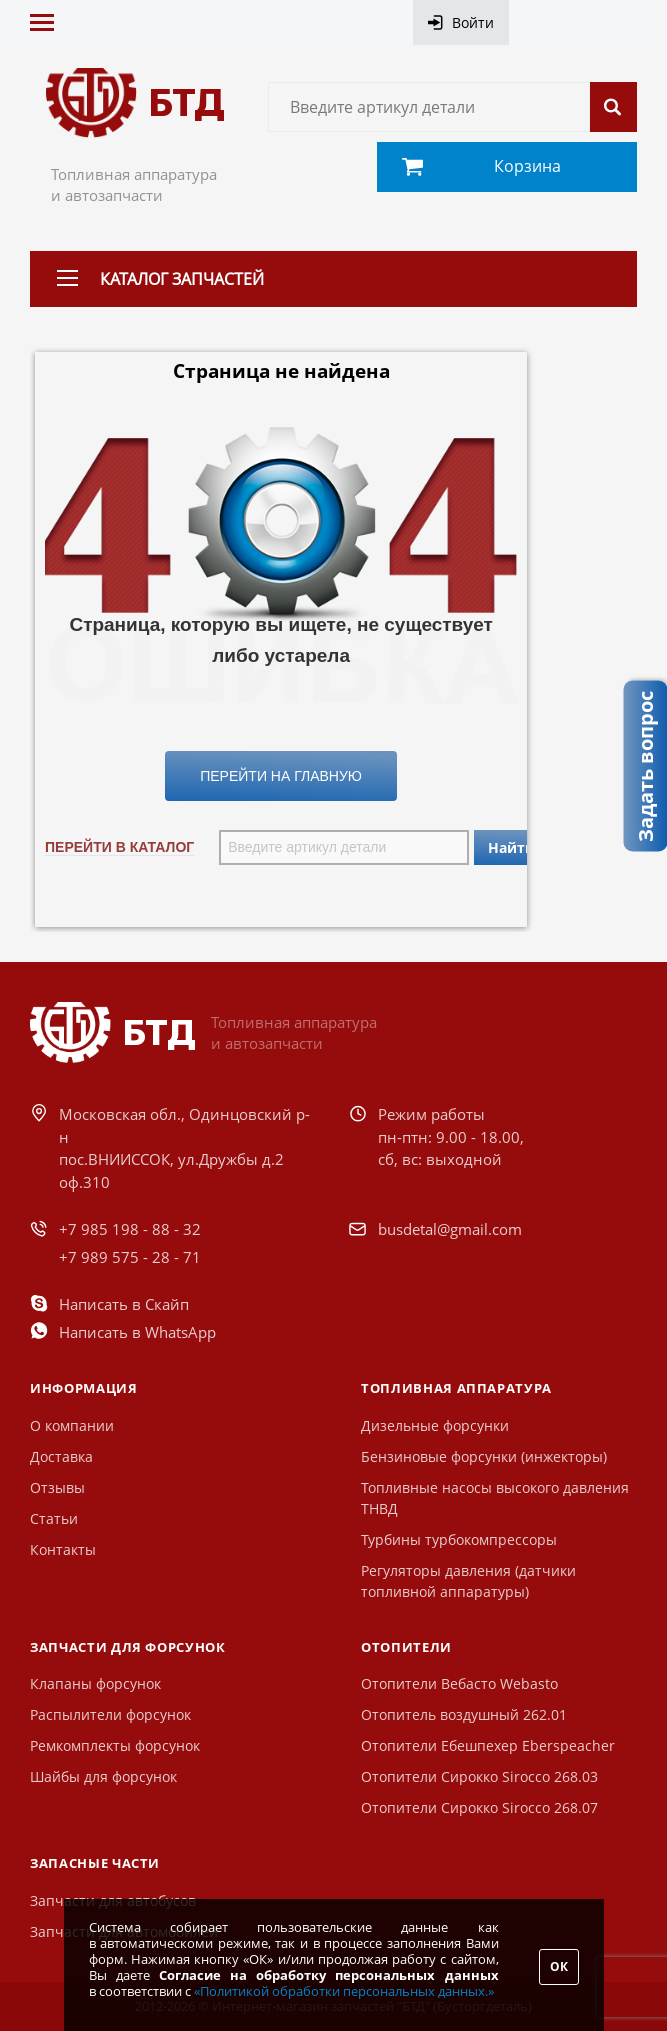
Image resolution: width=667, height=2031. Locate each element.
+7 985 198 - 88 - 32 (130, 1229)
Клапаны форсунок (95, 1683)
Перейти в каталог (119, 847)
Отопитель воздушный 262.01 (464, 1714)
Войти (473, 22)
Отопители (406, 1647)
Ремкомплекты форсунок (115, 1745)
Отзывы (57, 1487)
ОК (559, 1966)
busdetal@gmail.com (450, 1229)
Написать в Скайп (124, 1304)
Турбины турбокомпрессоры (459, 1539)
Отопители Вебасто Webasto (459, 1683)
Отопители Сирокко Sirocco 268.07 (479, 1807)
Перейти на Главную (281, 776)
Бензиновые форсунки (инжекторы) (484, 1456)
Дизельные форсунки (435, 1425)
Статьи (54, 1518)
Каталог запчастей (182, 279)
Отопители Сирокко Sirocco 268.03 (479, 1776)
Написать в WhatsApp (137, 1332)
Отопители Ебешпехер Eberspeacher (488, 1745)
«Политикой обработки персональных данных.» (344, 1991)
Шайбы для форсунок (103, 1776)
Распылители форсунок (110, 1714)
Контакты (63, 1549)
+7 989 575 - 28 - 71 (130, 1257)
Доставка (61, 1456)
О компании (72, 1425)
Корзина (527, 166)
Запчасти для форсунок (128, 1647)
